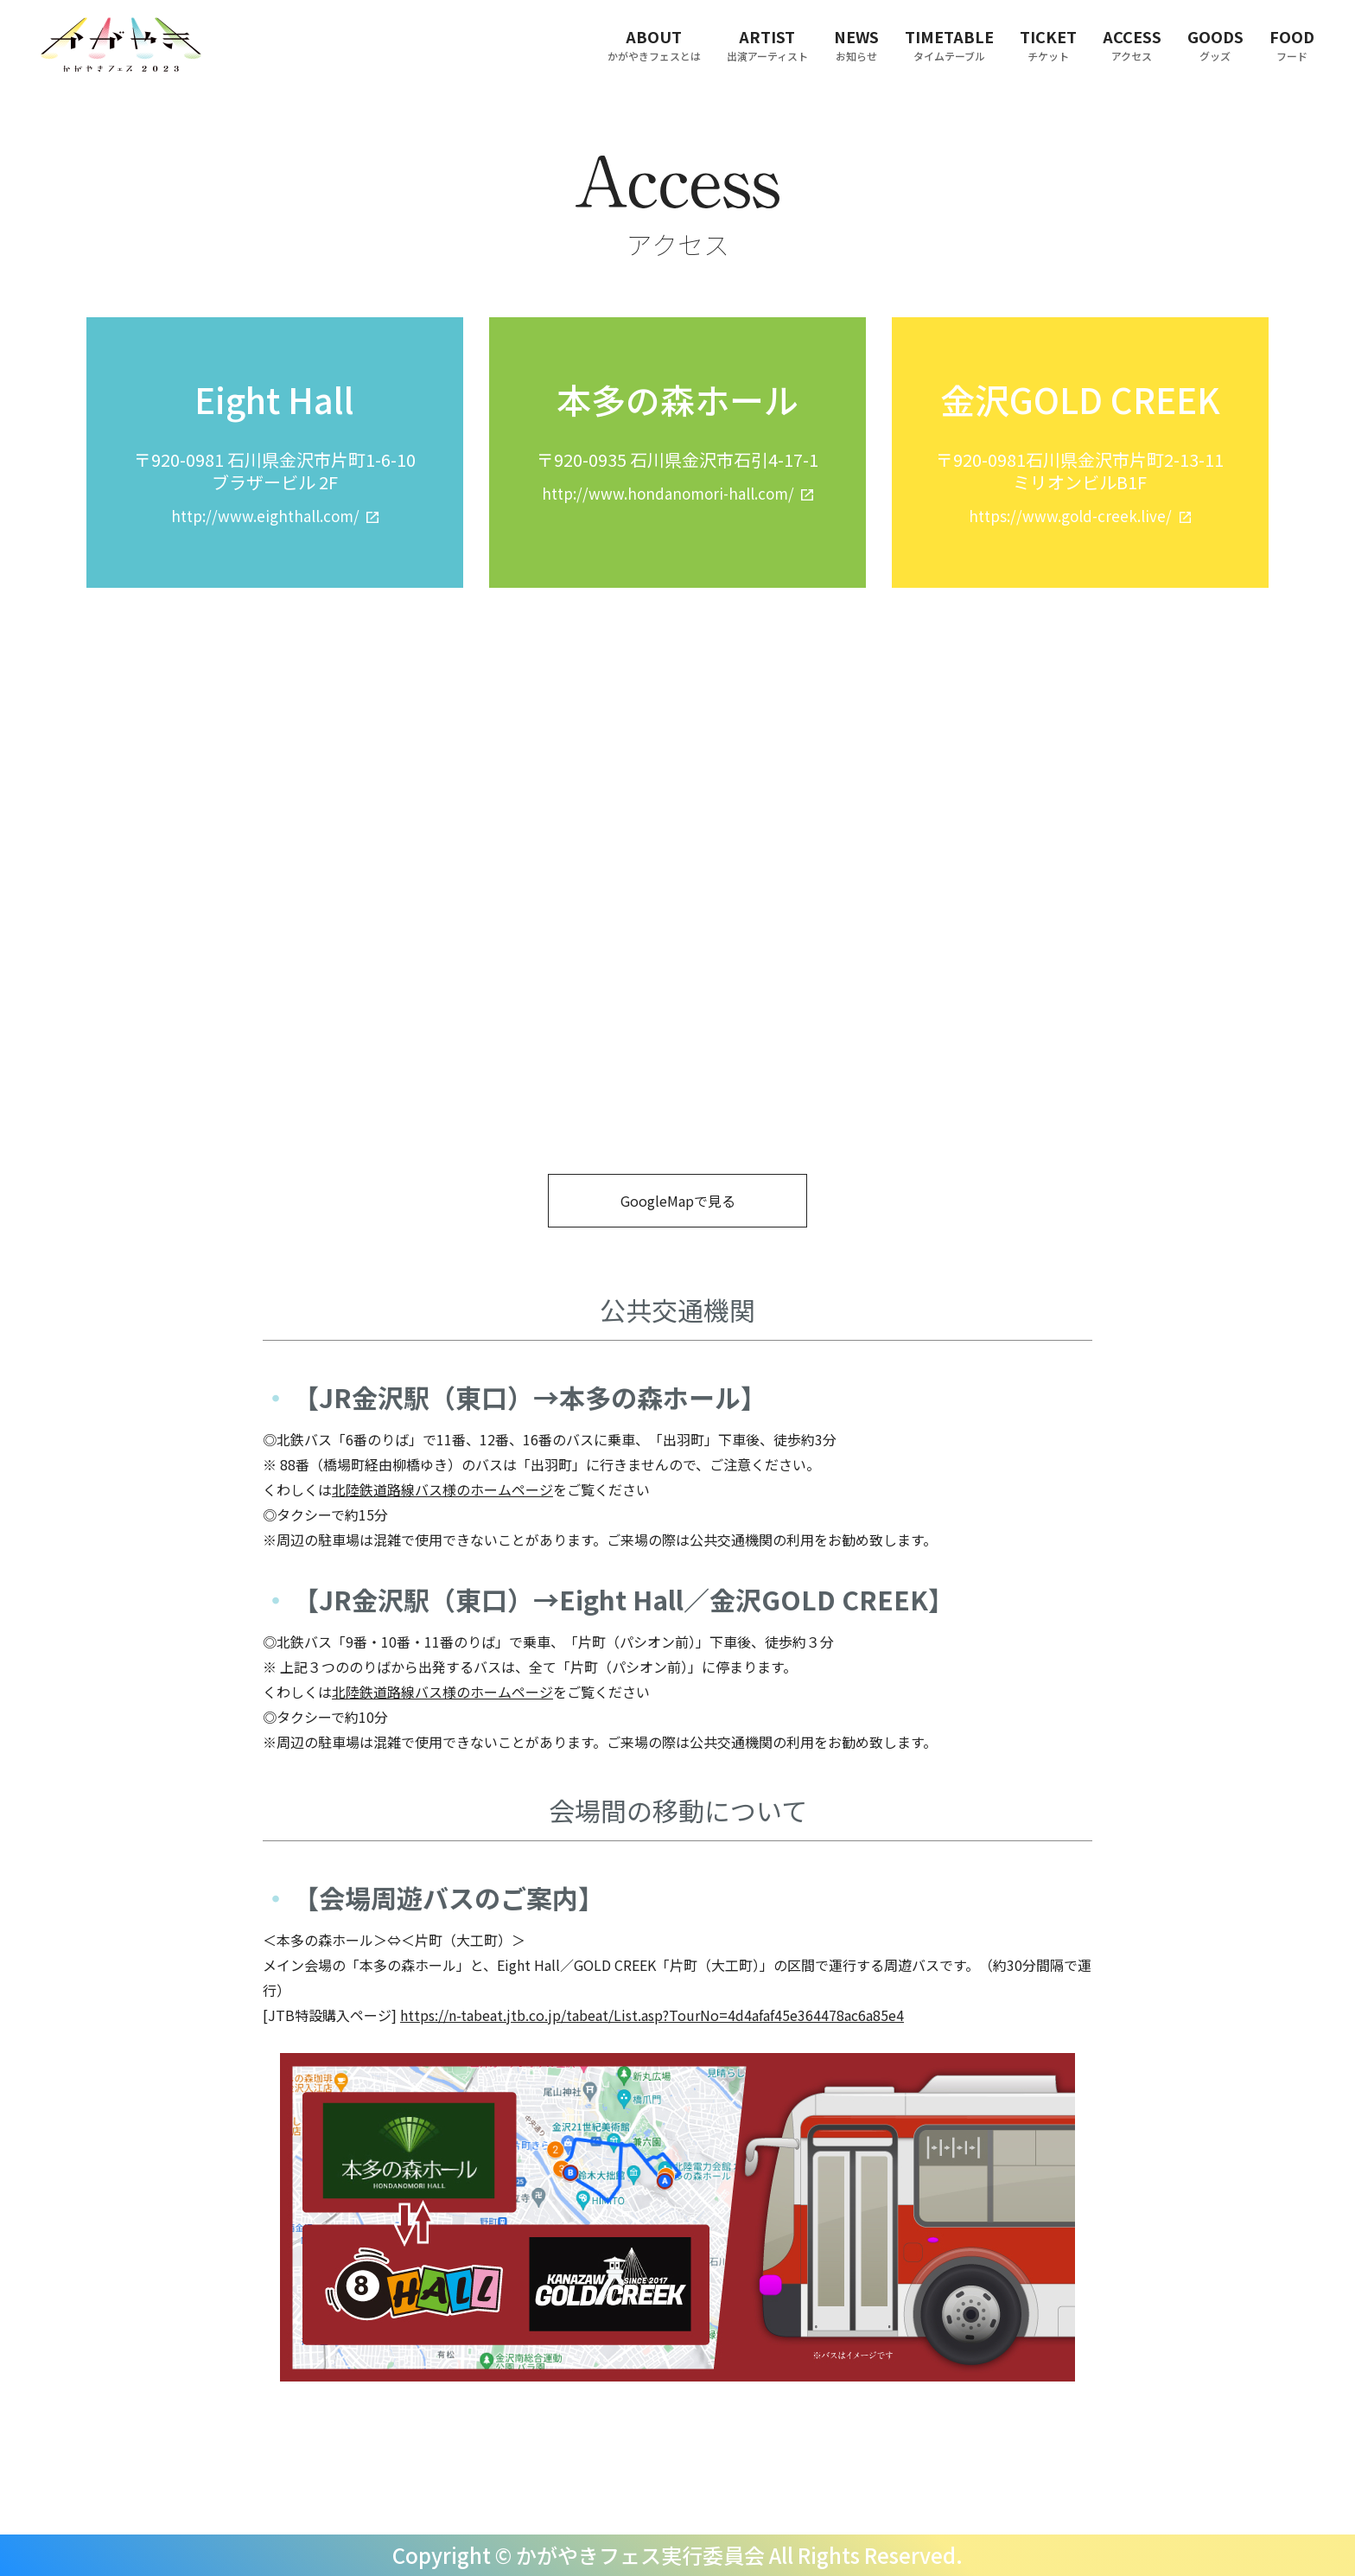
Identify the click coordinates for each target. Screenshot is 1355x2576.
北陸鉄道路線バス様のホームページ (442, 1489)
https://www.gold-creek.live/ (1070, 515)
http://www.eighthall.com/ (265, 515)
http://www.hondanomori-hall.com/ (668, 493)
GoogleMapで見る (677, 1200)
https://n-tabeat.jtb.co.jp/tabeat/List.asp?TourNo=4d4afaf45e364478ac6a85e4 (652, 2015)
